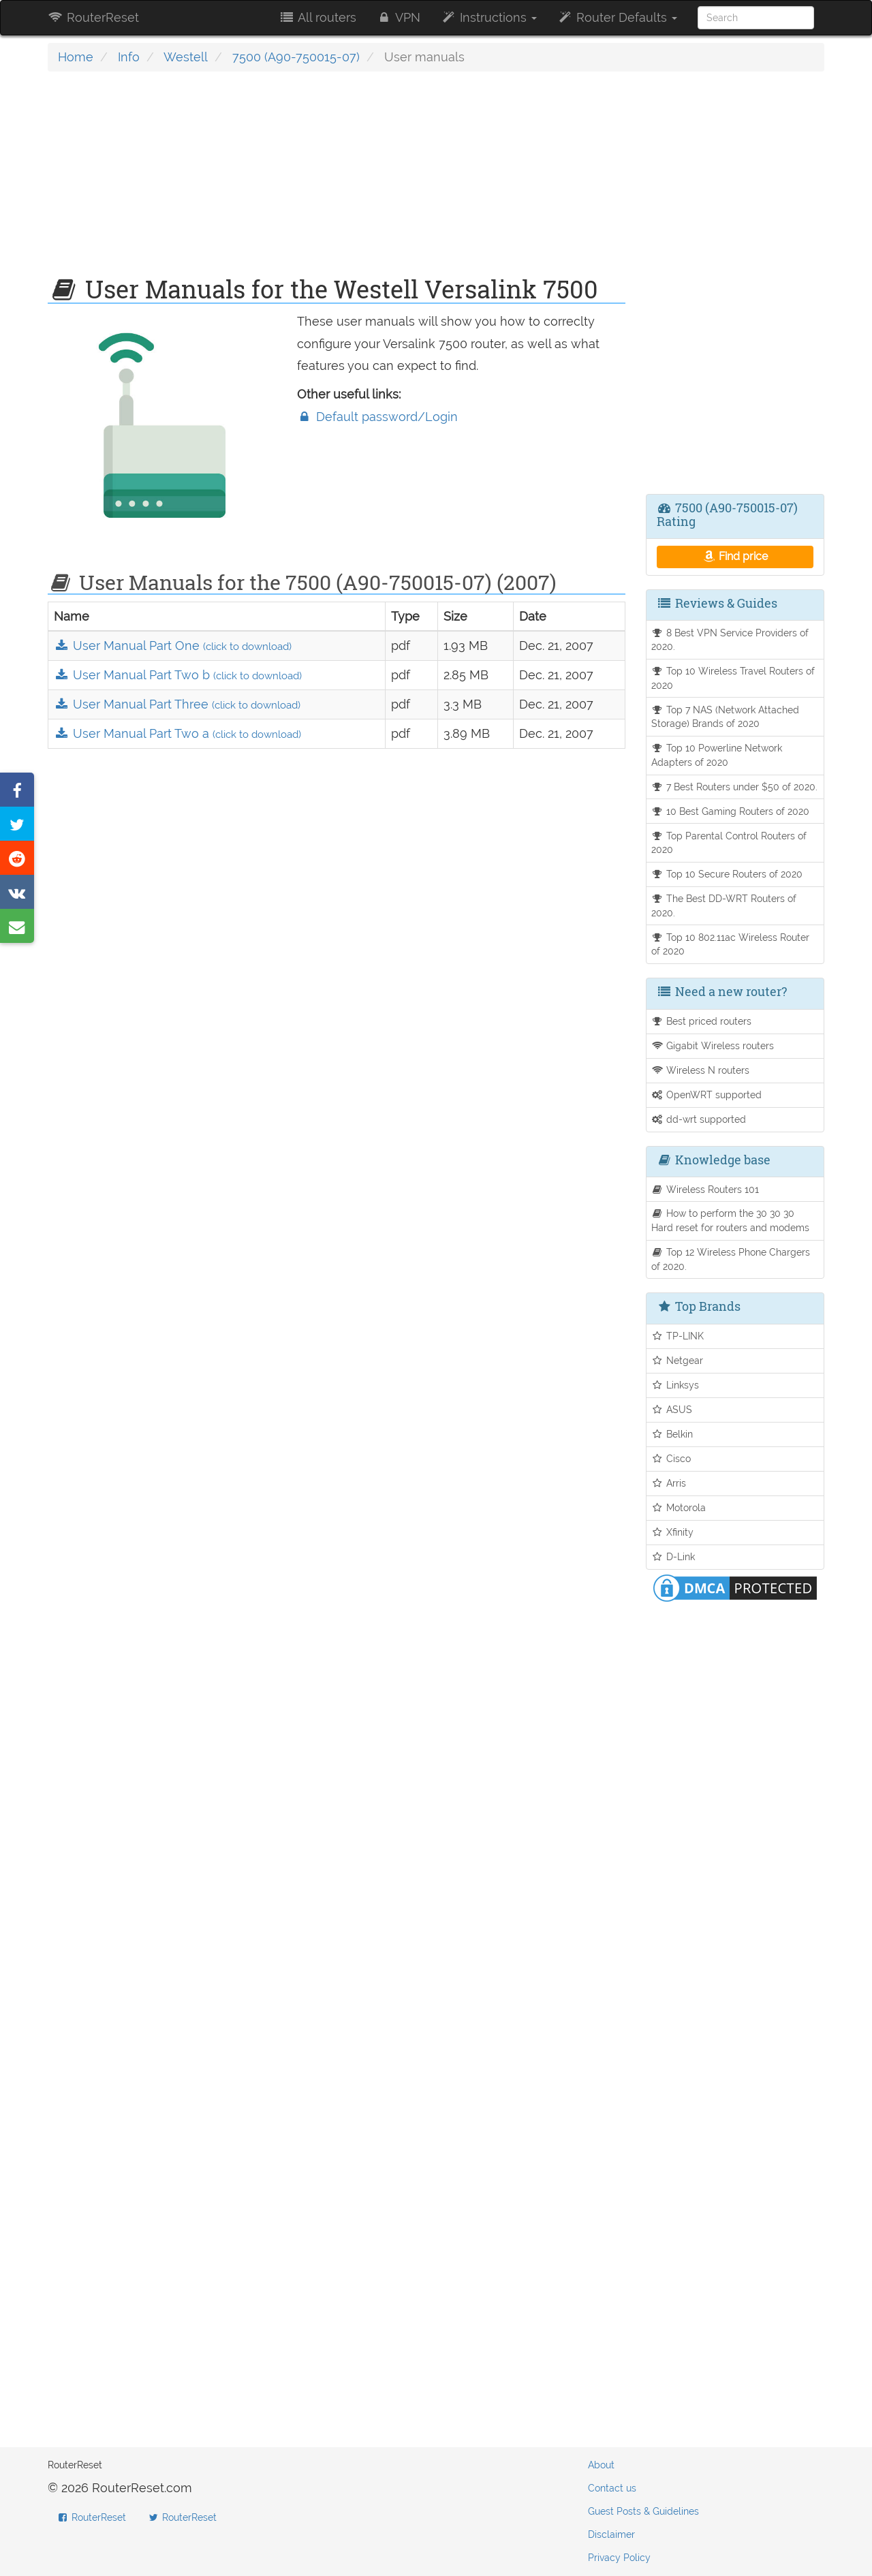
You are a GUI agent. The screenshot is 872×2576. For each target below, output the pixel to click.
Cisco (671, 1458)
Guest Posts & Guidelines (643, 2511)
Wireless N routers (700, 1070)
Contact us (612, 2488)
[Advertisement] (336, 180)
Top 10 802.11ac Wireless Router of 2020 (730, 944)
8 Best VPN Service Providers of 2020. (730, 640)
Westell (186, 57)
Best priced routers (701, 1021)
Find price (735, 556)
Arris (669, 1483)
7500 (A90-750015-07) (296, 57)
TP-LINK (677, 1335)
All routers (317, 17)
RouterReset (93, 17)
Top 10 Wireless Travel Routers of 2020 (733, 678)
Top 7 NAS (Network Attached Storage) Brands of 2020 (725, 717)
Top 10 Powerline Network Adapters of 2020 (717, 755)
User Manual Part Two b (178, 675)
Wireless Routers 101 (705, 1189)
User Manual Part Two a (177, 733)
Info (129, 57)
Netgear (677, 1360)
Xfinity (672, 1532)
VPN (398, 17)
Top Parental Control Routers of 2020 (729, 843)
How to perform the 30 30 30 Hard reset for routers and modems (730, 1220)
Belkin (672, 1434)
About (601, 2464)
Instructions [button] (489, 17)
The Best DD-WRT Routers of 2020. (724, 905)
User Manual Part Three (177, 704)
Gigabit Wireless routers (713, 1045)
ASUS (672, 1409)
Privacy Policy (619, 2557)
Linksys (675, 1385)
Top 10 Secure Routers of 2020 (727, 874)
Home (75, 57)
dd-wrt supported (699, 1119)
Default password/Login (377, 416)
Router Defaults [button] (617, 17)
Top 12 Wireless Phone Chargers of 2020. (731, 1259)
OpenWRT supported (706, 1094)
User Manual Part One (173, 645)
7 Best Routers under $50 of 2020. (734, 786)
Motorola (678, 1507)
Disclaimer (611, 2534)
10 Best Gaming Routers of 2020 (730, 811)
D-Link (673, 1556)
